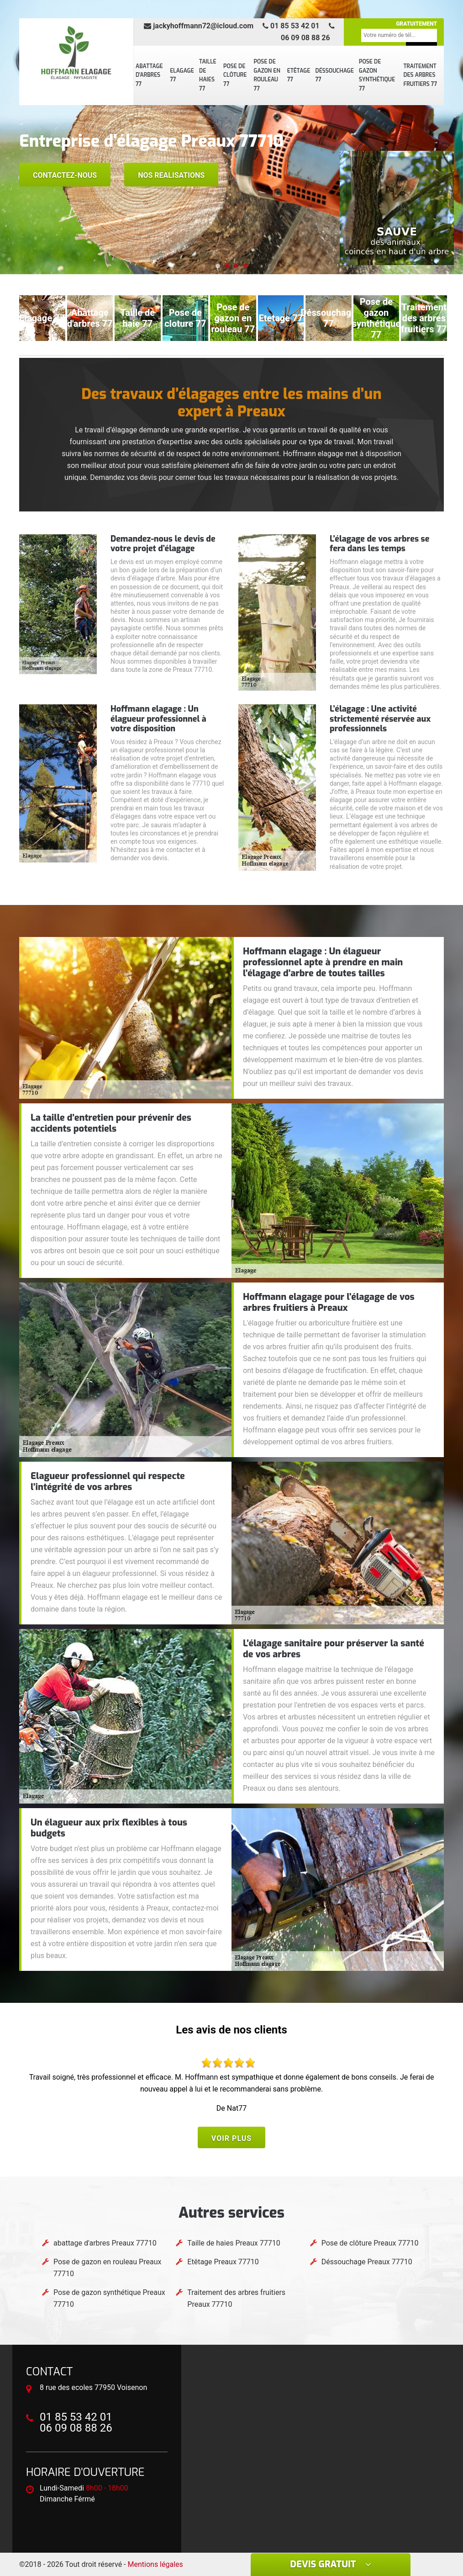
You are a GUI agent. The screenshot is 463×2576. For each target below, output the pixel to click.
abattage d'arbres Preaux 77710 (105, 2243)
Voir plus (231, 2138)
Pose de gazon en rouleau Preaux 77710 (107, 2267)
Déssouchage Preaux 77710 (366, 2261)
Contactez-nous (65, 175)
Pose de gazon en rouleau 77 (267, 75)
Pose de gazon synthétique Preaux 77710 (109, 2298)
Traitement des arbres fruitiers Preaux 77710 (236, 2298)
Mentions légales (155, 2564)
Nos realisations (171, 175)
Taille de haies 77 (207, 75)
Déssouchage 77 (335, 75)
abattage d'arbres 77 (149, 75)
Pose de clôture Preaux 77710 (370, 2243)
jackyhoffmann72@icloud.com (198, 25)
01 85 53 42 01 (291, 25)
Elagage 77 (182, 75)
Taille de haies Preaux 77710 (233, 2243)
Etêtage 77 (298, 75)
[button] (217, 266)
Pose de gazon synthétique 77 (377, 75)
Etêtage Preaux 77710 (222, 2261)
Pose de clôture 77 (235, 75)
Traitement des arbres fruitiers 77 (420, 75)
